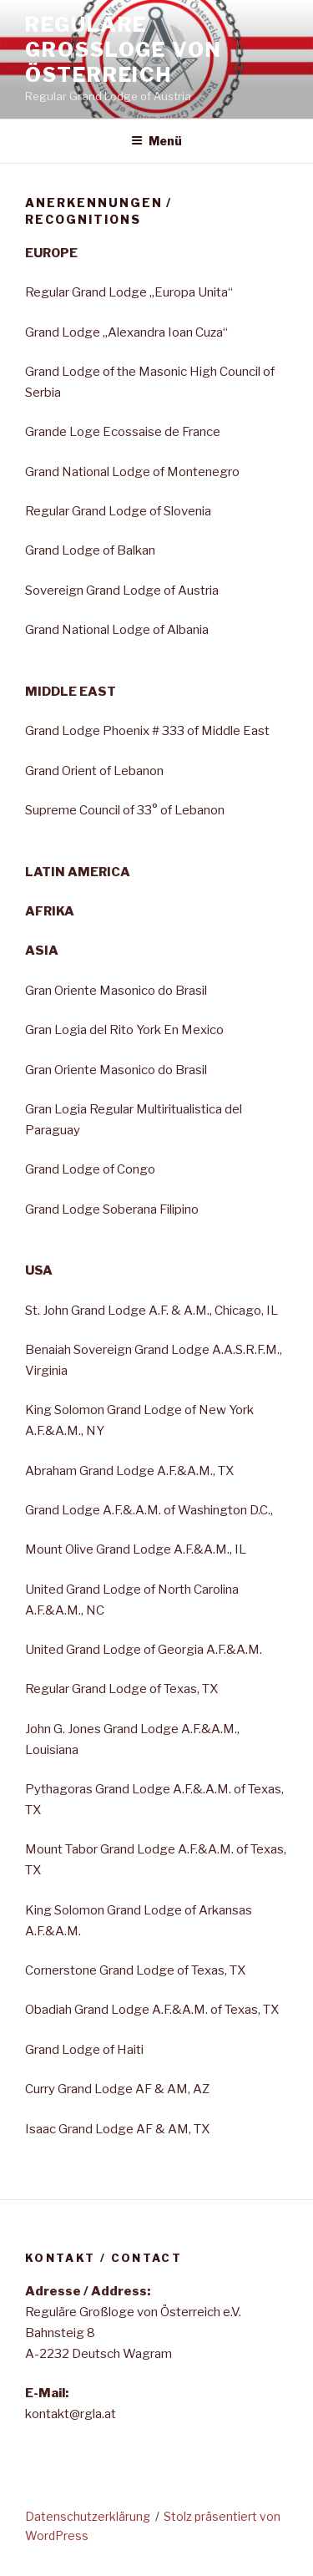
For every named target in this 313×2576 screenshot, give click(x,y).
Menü (156, 141)
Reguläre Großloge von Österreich (123, 50)
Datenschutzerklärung (87, 2516)
